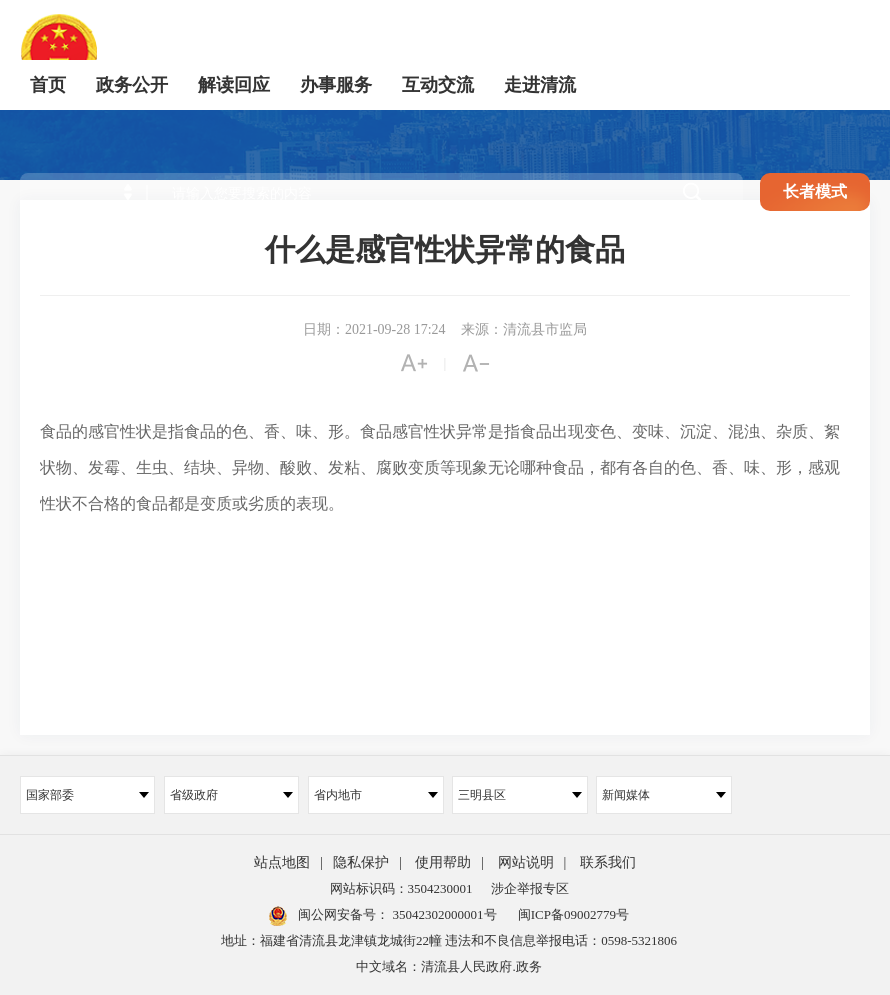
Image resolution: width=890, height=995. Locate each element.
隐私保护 (361, 862)
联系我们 (608, 862)
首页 (48, 85)
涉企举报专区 (530, 888)
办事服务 (336, 85)
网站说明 (526, 862)
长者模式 (815, 191)
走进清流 (540, 85)
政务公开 (132, 85)
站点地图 (282, 862)
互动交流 (438, 85)
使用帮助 (443, 862)
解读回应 (234, 85)
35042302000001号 (442, 914)
